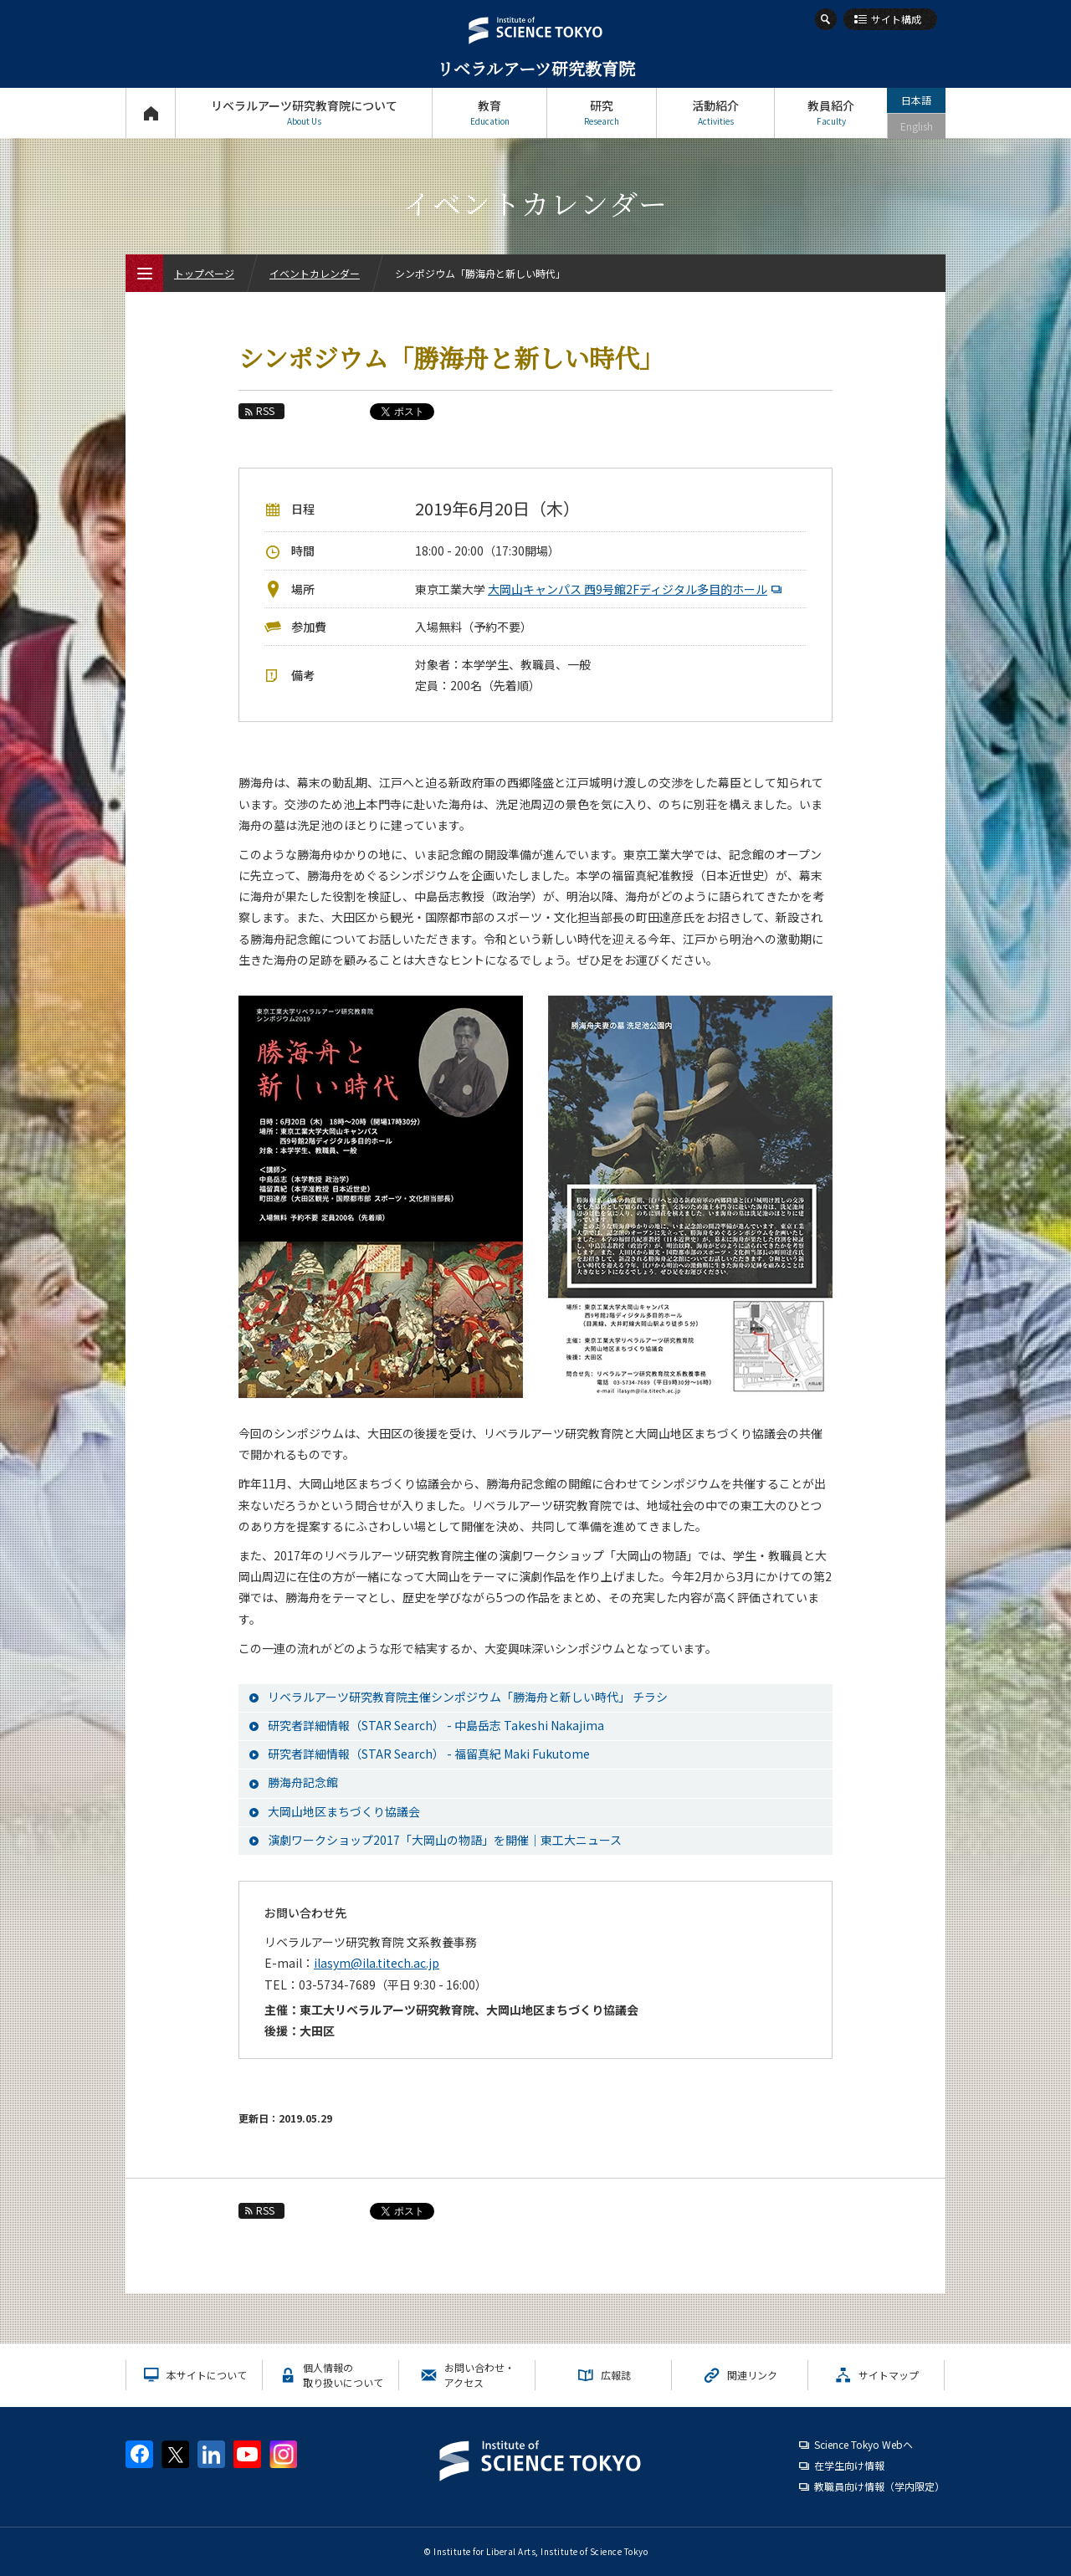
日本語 (916, 100)
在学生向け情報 (849, 2465)
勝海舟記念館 (303, 1782)
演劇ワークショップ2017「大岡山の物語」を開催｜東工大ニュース (445, 1839)
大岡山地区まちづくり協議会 (344, 1811)
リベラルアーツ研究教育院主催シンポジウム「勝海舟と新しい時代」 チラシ (468, 1696)
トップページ (150, 112)
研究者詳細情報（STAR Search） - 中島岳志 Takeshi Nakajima (436, 1725)
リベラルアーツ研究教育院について (304, 112)
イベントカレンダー (314, 273)
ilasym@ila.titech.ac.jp (376, 1962)
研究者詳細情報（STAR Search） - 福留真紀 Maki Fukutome (429, 1753)
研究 (601, 112)
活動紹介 (715, 112)
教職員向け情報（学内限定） (879, 2486)
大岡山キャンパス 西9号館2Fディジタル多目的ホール (637, 589)
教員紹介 (831, 112)
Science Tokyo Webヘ (863, 2444)
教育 (489, 112)
